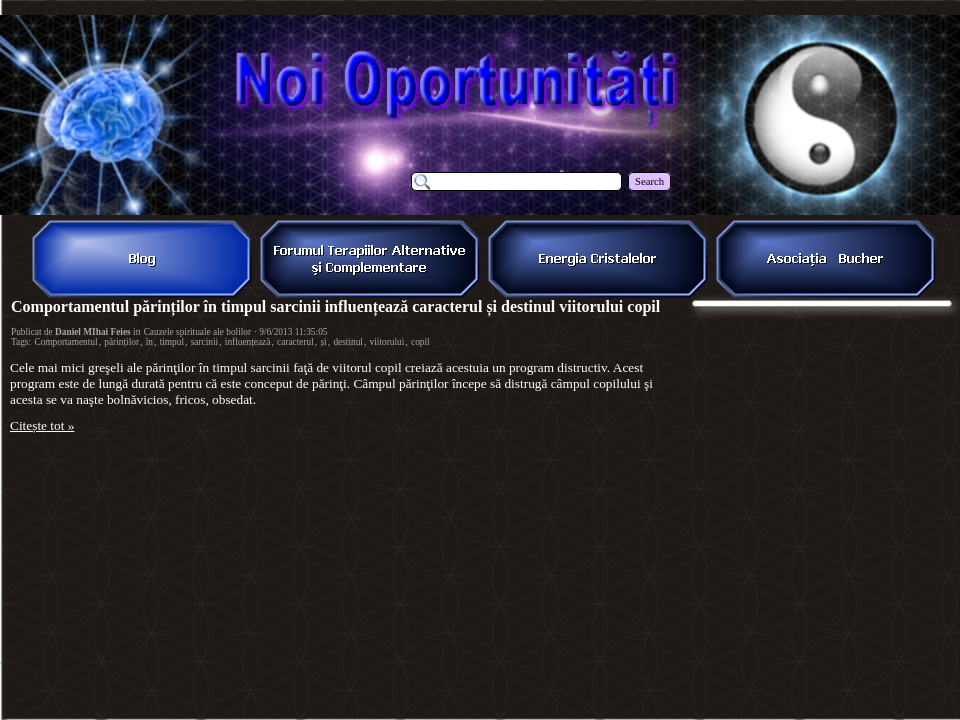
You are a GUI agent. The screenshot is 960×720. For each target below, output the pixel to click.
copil (420, 342)
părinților (121, 342)
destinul (348, 342)
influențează (248, 342)
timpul (172, 342)
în (149, 342)
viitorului (387, 342)
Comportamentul (65, 342)
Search (649, 181)
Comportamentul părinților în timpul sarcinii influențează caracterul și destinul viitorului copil (335, 306)
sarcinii (204, 342)
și (323, 342)
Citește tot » (42, 425)
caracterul (295, 342)
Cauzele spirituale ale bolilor (198, 332)
